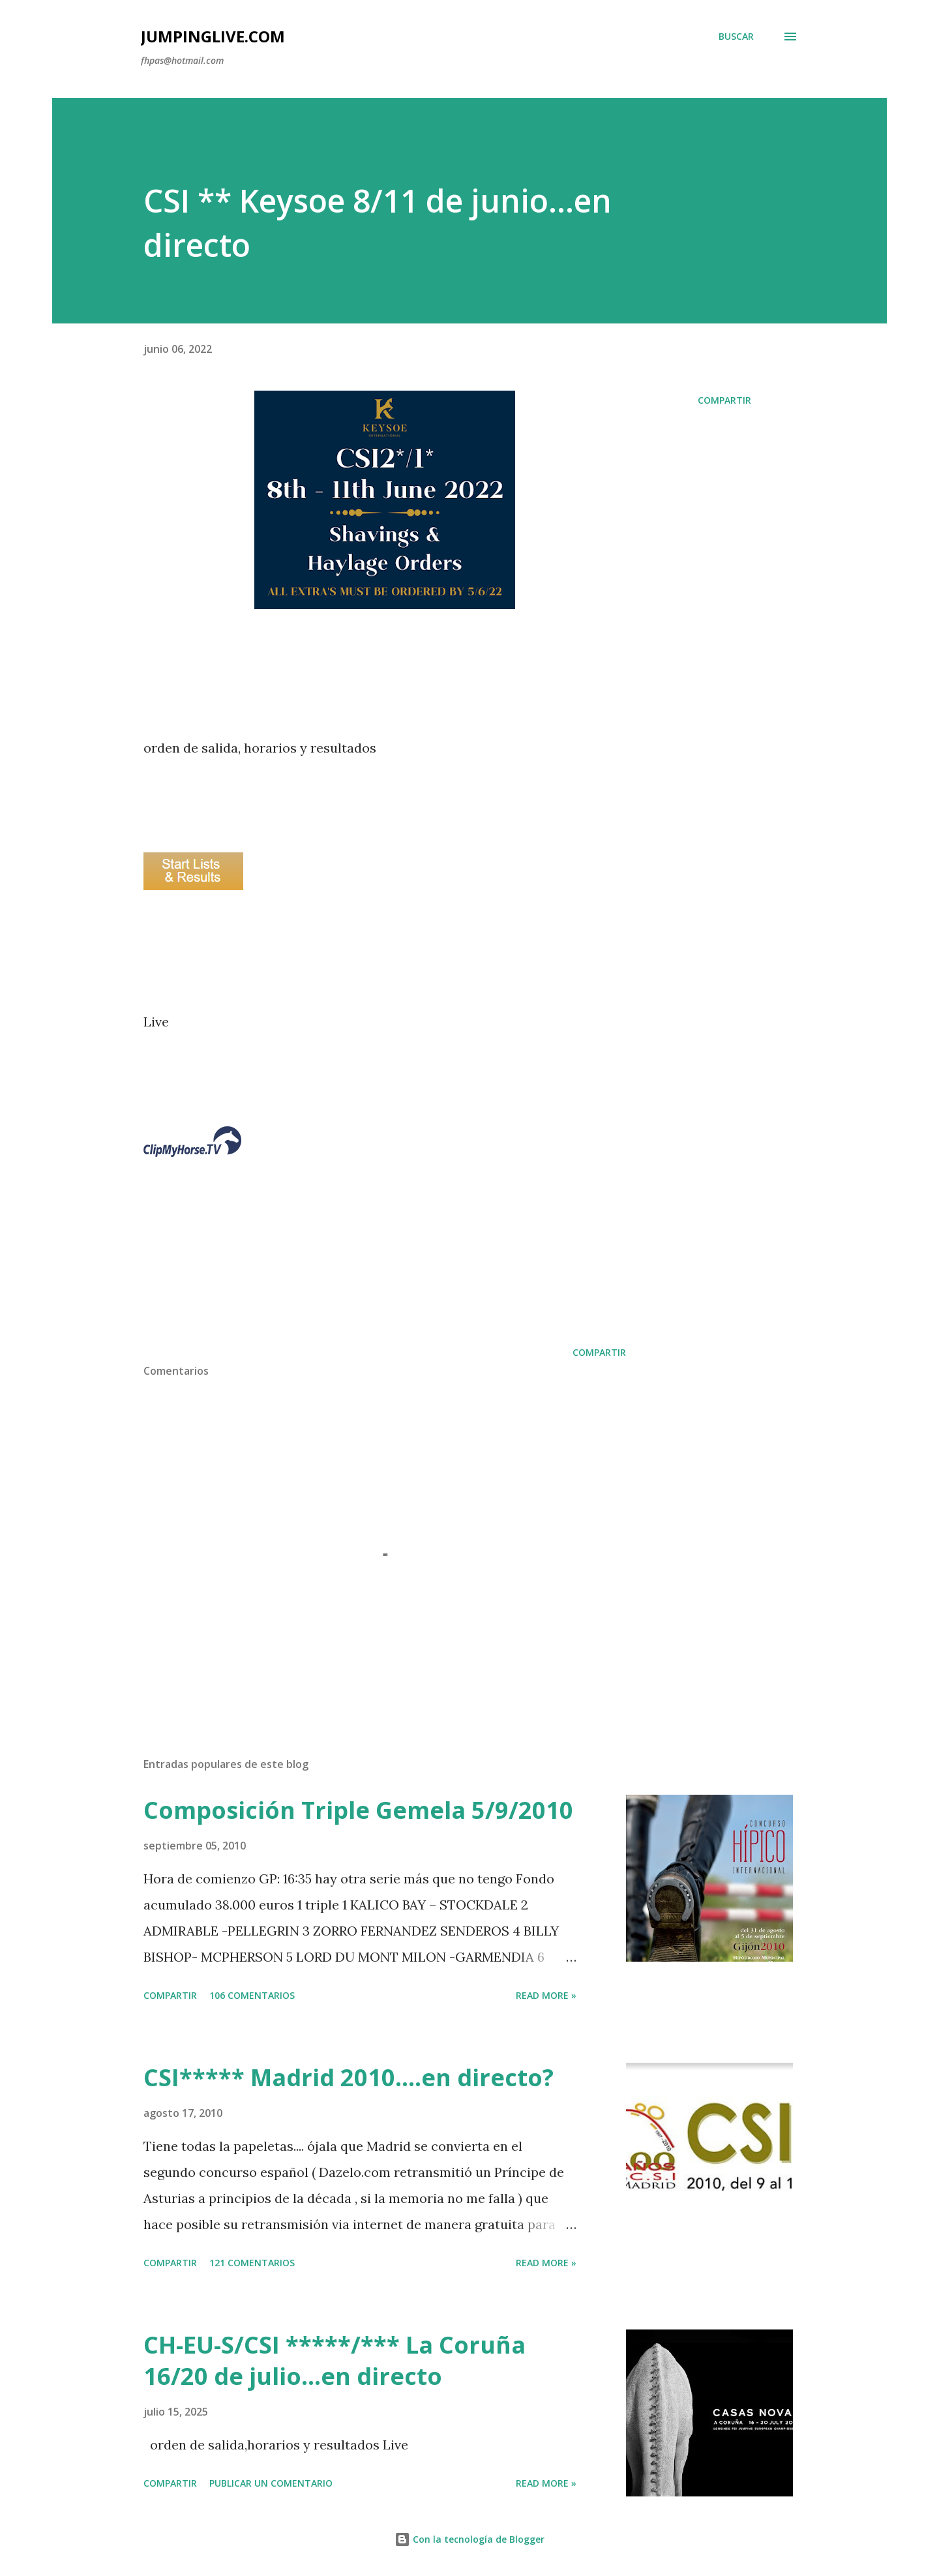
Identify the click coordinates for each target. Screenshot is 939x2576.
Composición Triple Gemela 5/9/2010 (358, 1810)
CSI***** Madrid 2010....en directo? (348, 2077)
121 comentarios (252, 2262)
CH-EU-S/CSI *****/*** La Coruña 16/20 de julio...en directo (334, 2360)
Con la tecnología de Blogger (469, 2539)
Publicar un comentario (271, 2483)
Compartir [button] (724, 400)
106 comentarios (252, 1995)
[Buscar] (736, 36)
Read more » (546, 1995)
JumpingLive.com (213, 36)
